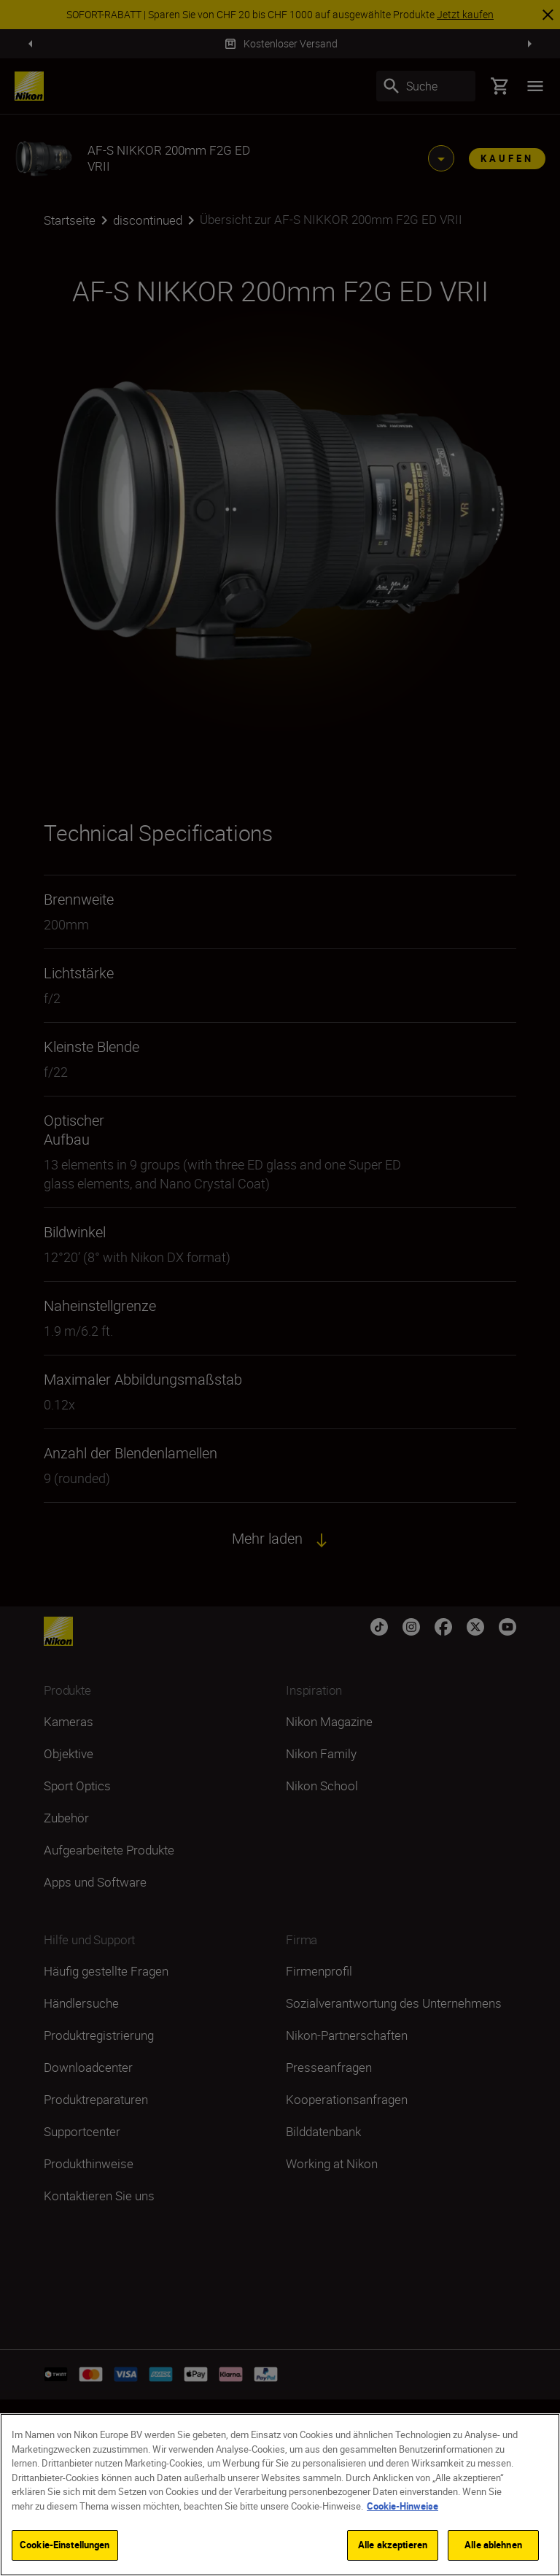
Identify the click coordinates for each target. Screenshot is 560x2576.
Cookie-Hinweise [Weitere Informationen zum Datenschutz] (402, 2506)
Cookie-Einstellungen (65, 2544)
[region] (280, 2494)
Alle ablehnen (493, 2544)
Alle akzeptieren (392, 2544)
